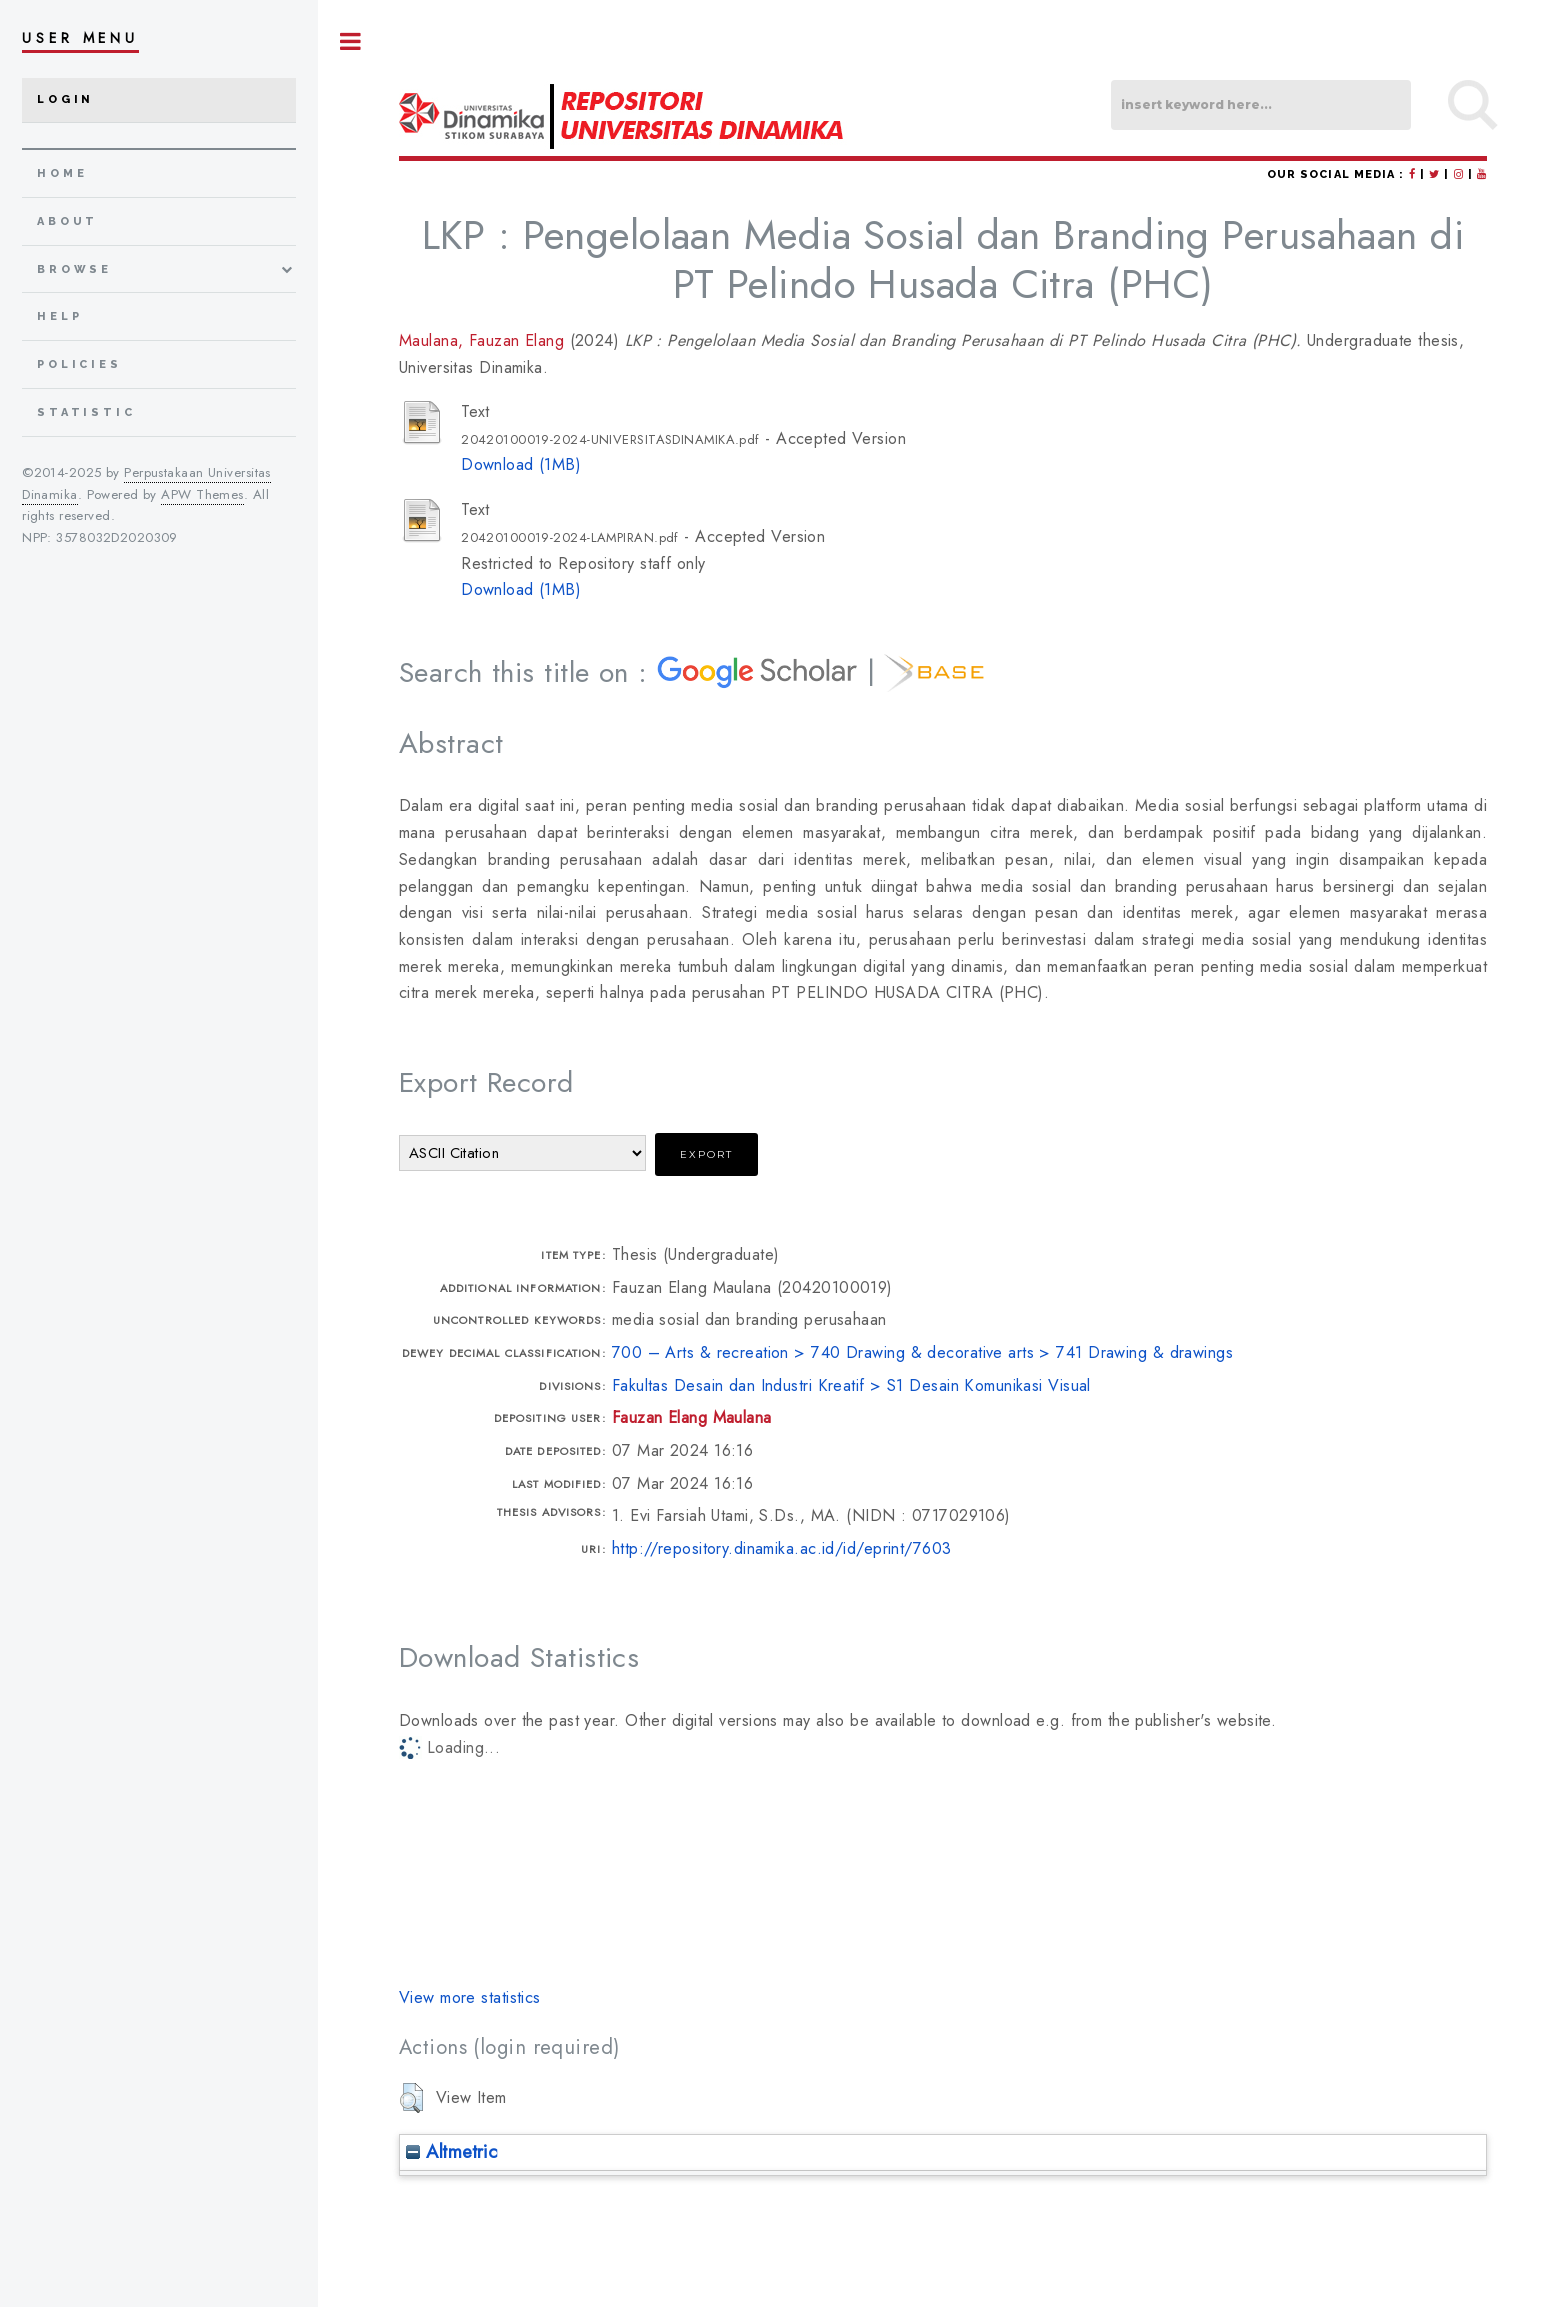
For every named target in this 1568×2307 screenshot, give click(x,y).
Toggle (351, 41)
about (67, 221)
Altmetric (451, 2151)
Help (59, 316)
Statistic (86, 412)
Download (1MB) (521, 464)
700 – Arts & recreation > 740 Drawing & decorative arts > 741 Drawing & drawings (922, 1352)
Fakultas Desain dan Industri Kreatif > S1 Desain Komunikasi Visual (851, 1385)
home (62, 173)
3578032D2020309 (117, 537)
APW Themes (202, 494)
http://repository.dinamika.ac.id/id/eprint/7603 (782, 1548)
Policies (79, 364)
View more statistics (470, 1997)
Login (65, 99)
